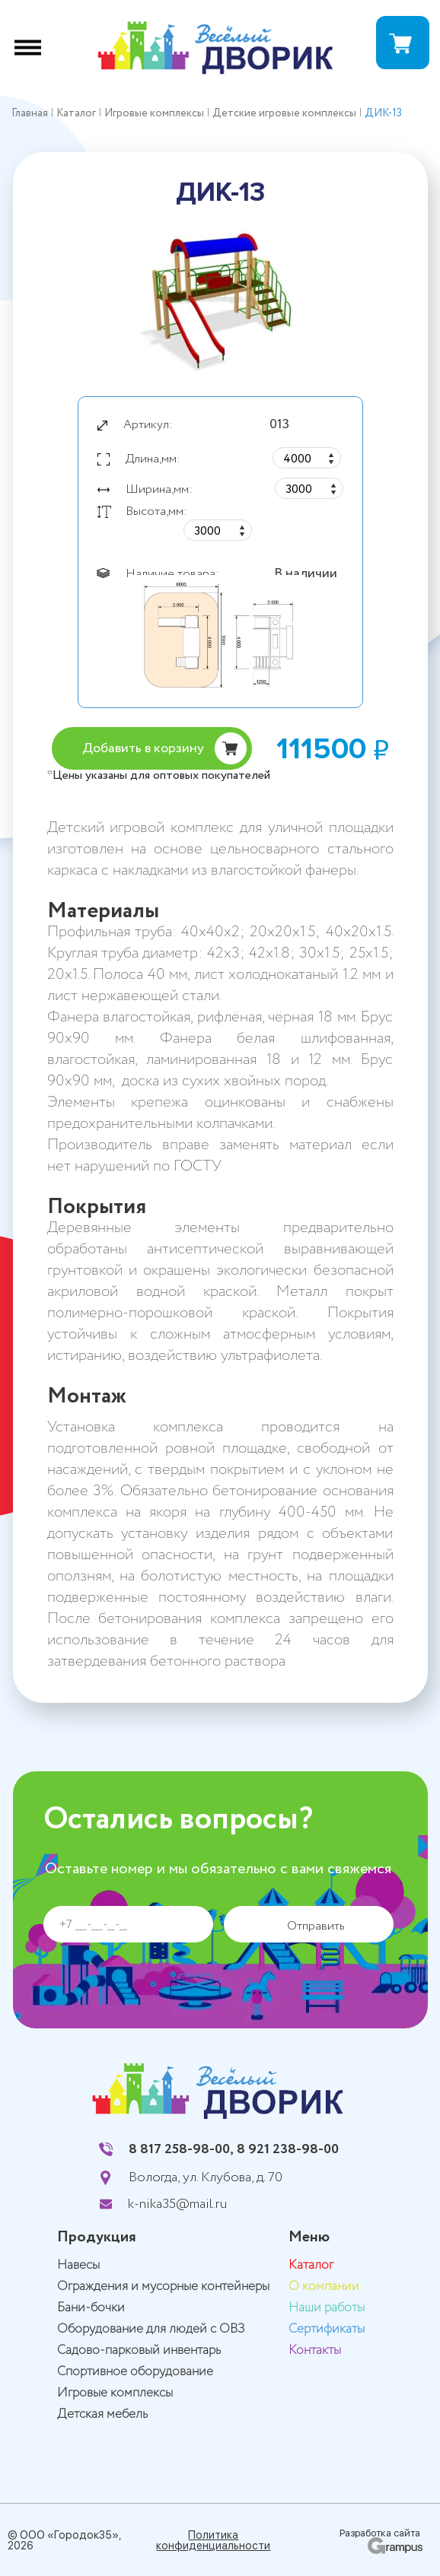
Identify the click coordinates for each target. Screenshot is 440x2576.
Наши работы (327, 2307)
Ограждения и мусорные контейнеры (163, 2286)
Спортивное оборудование (135, 2371)
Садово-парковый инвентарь (139, 2350)
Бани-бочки (91, 2307)
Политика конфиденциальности (213, 2540)
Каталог (311, 2265)
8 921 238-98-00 (288, 2149)
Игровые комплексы (115, 2393)
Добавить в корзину (143, 748)
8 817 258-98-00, (181, 2149)
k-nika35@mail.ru (177, 2204)
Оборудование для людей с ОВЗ (151, 2329)
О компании (324, 2286)
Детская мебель (102, 2414)
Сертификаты (327, 2329)
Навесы (78, 2265)
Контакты (315, 2350)
